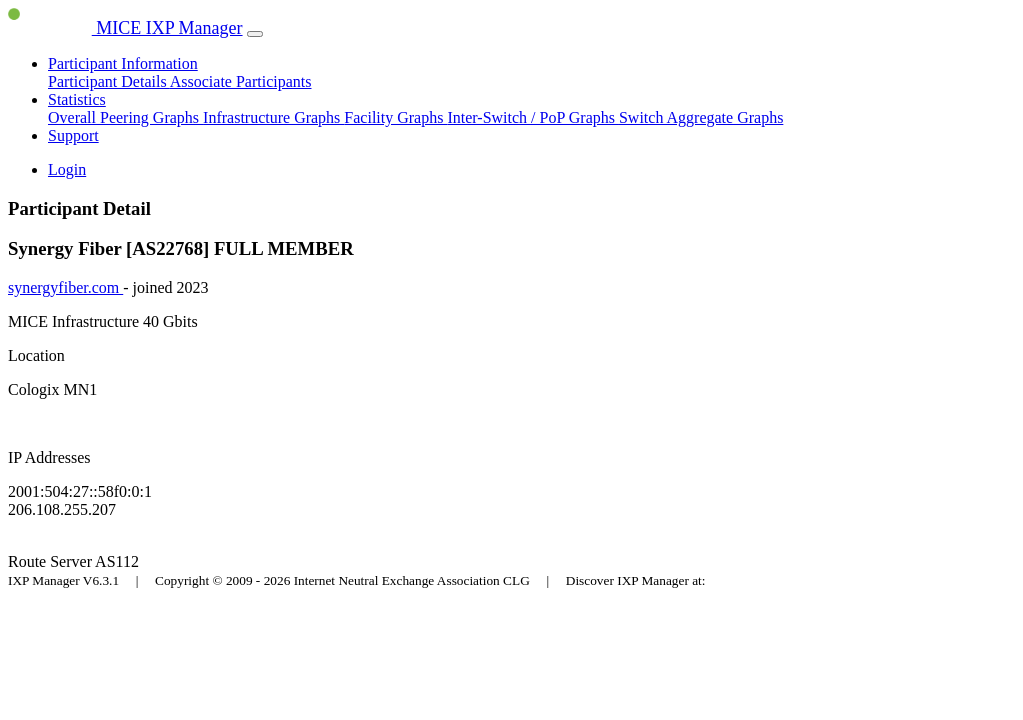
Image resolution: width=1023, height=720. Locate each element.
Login (67, 169)
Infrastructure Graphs (273, 117)
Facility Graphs (395, 117)
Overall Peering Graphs (125, 117)
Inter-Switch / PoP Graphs (533, 117)
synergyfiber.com (65, 287)
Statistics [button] (77, 99)
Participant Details (109, 81)
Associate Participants (241, 81)
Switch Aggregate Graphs (701, 117)
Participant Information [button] (123, 63)
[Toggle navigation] (255, 34)
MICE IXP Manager (125, 28)
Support (73, 135)
